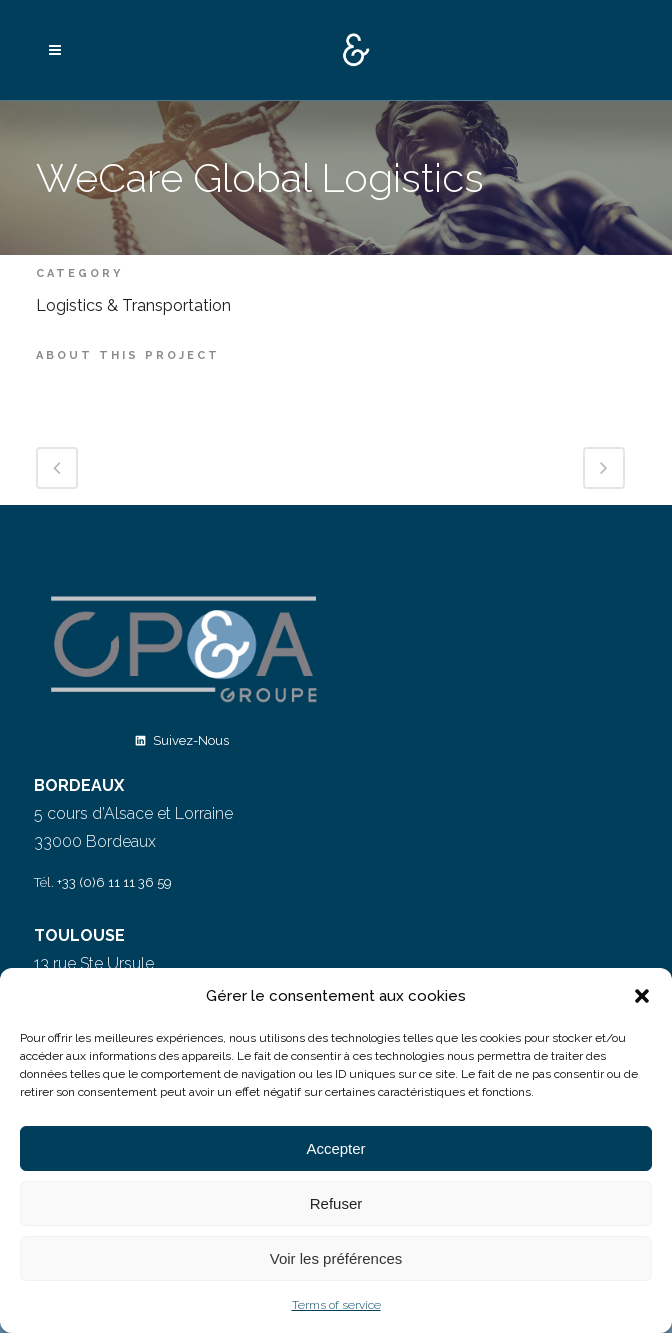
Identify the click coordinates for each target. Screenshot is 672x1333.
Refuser (336, 1203)
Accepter (335, 1148)
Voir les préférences (336, 1258)
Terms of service (336, 1305)
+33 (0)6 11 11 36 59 (114, 882)
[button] (642, 996)
